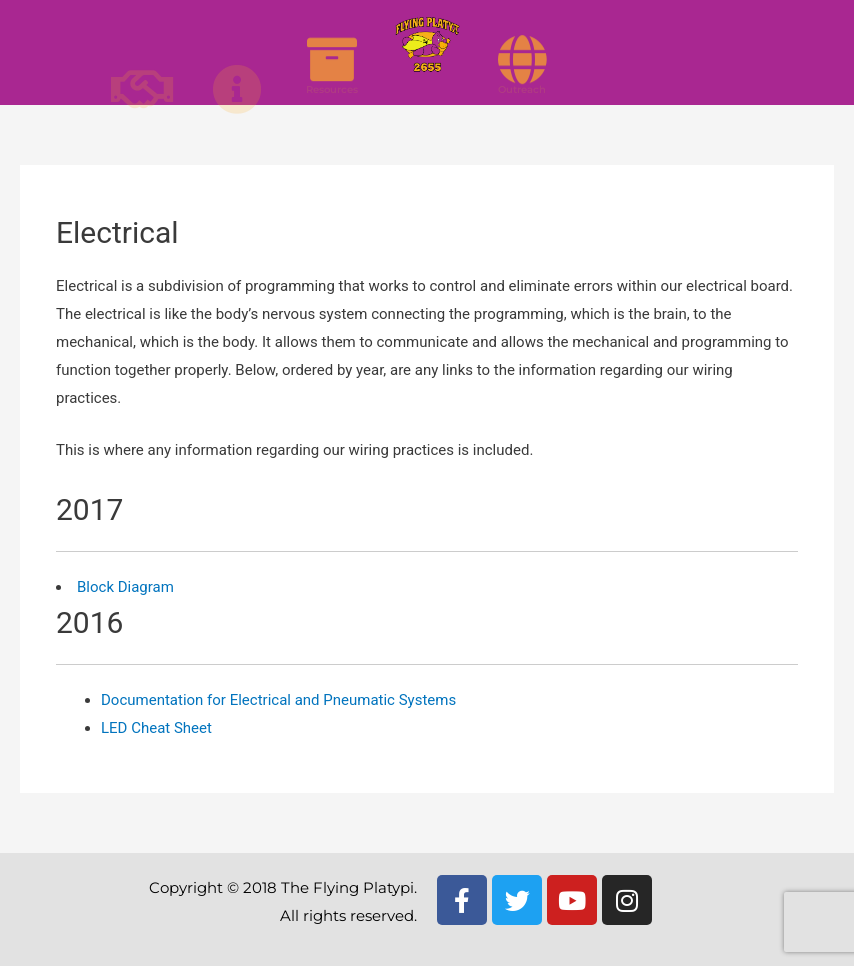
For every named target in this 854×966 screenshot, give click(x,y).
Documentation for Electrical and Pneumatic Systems (278, 700)
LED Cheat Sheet (156, 728)
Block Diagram (125, 587)
